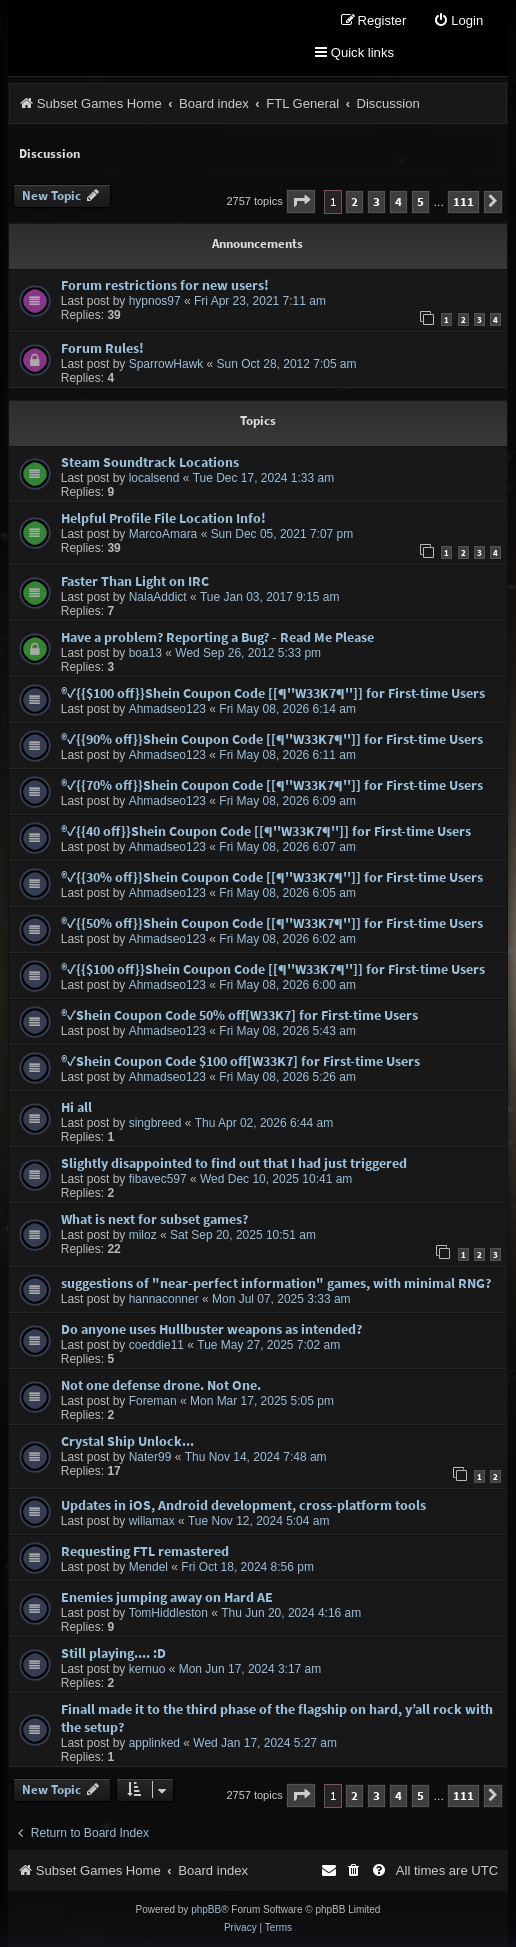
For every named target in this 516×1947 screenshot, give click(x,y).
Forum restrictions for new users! (165, 285)
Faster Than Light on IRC (135, 581)
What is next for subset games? (154, 1219)
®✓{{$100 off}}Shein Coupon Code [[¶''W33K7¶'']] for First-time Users (273, 693)
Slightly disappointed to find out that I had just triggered (234, 1163)
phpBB (206, 1909)
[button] (301, 201)
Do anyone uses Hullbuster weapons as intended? (211, 1329)
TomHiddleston (168, 1613)
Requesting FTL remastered (145, 1551)
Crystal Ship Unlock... (127, 1441)
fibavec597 (158, 1179)
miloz (143, 1235)
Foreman (153, 1401)
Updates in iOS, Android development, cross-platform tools (243, 1505)
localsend (154, 478)
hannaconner (164, 1299)
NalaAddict (158, 597)
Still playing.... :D (113, 1653)
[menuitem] (458, 21)
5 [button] (420, 201)
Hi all (76, 1107)
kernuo (147, 1669)
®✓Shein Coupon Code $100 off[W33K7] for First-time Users (240, 1061)
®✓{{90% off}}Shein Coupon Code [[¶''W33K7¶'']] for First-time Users (272, 739)
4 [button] (398, 201)
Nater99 (150, 1457)
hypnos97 (155, 301)
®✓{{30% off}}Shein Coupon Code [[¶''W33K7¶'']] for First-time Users (272, 877)
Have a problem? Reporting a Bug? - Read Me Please (217, 637)
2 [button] (354, 201)
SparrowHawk (166, 364)
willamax (152, 1521)
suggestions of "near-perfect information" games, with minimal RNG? (276, 1283)
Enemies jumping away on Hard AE (167, 1597)
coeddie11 (156, 1345)
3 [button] (376, 201)
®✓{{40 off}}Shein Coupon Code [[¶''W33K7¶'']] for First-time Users (266, 831)
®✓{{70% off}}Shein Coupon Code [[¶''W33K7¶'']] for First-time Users (272, 785)
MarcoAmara (163, 534)
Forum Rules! (102, 348)
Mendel (148, 1567)
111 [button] (463, 201)
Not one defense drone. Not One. (161, 1385)
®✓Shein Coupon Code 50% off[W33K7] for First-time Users (239, 1015)
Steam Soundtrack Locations (150, 462)
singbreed (155, 1123)
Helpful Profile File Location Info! (163, 518)
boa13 (145, 653)
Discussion (49, 153)
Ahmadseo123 (167, 709)
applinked (154, 1743)
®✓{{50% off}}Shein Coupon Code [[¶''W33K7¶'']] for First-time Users (272, 923)
